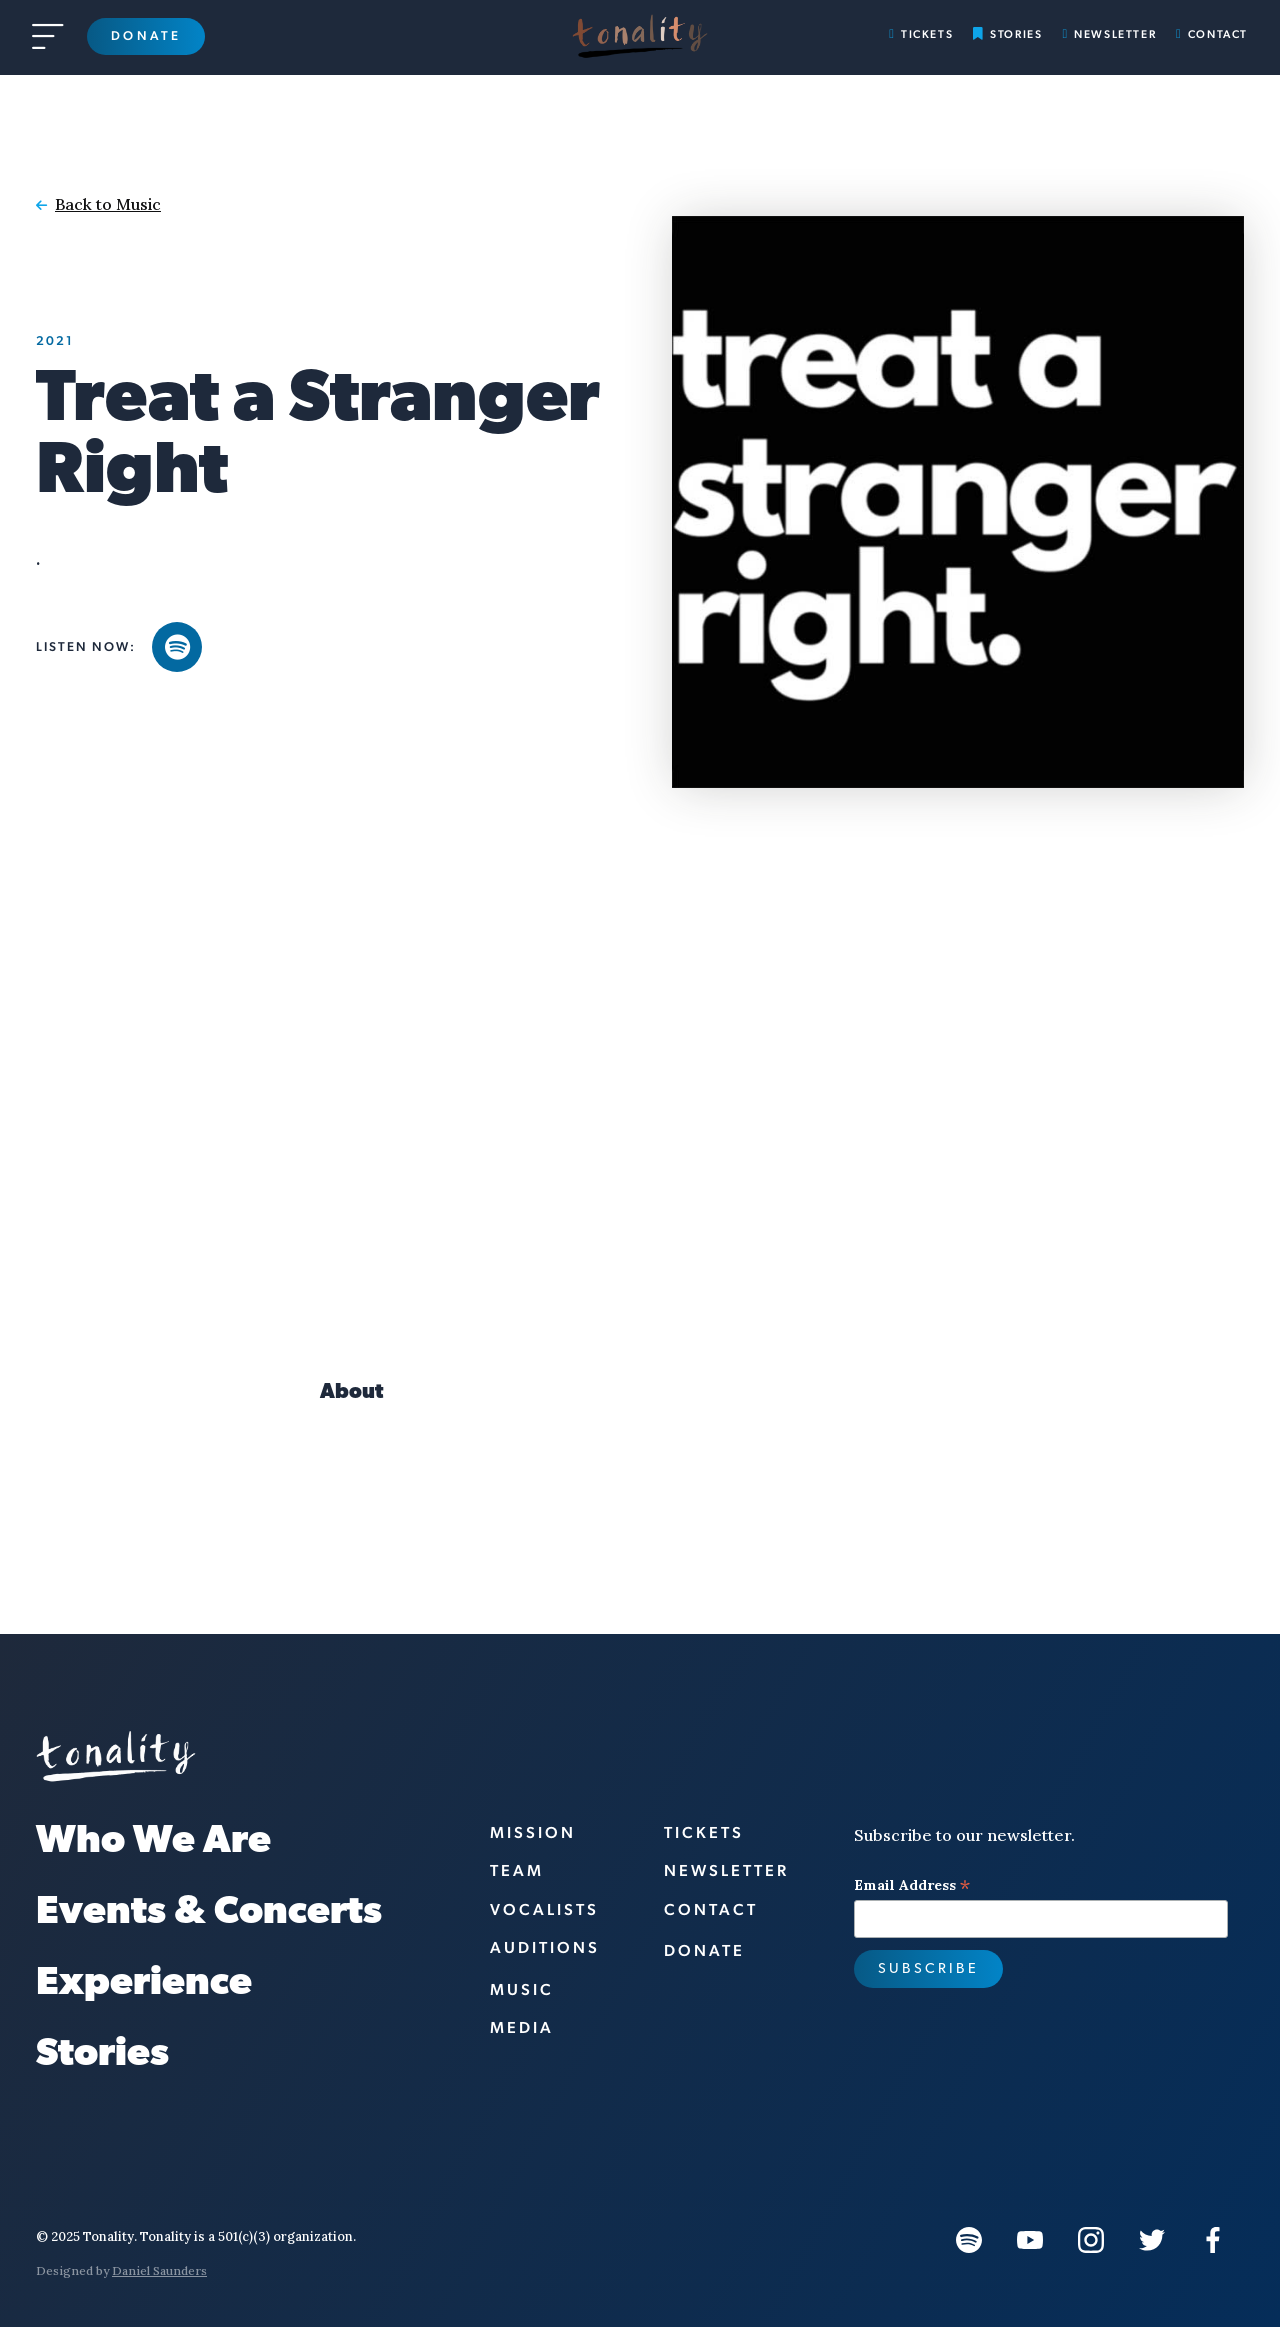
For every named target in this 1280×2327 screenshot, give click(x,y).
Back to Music (108, 204)
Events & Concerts (209, 1913)
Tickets (927, 34)
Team (517, 1870)
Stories (1016, 34)
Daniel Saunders (159, 2270)
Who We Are (153, 1842)
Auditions (545, 1947)
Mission (533, 1832)
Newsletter (1115, 34)
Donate (146, 35)
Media (522, 2027)
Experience (144, 1984)
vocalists (544, 1909)
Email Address (912, 1885)
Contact (1218, 34)
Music (522, 1989)
